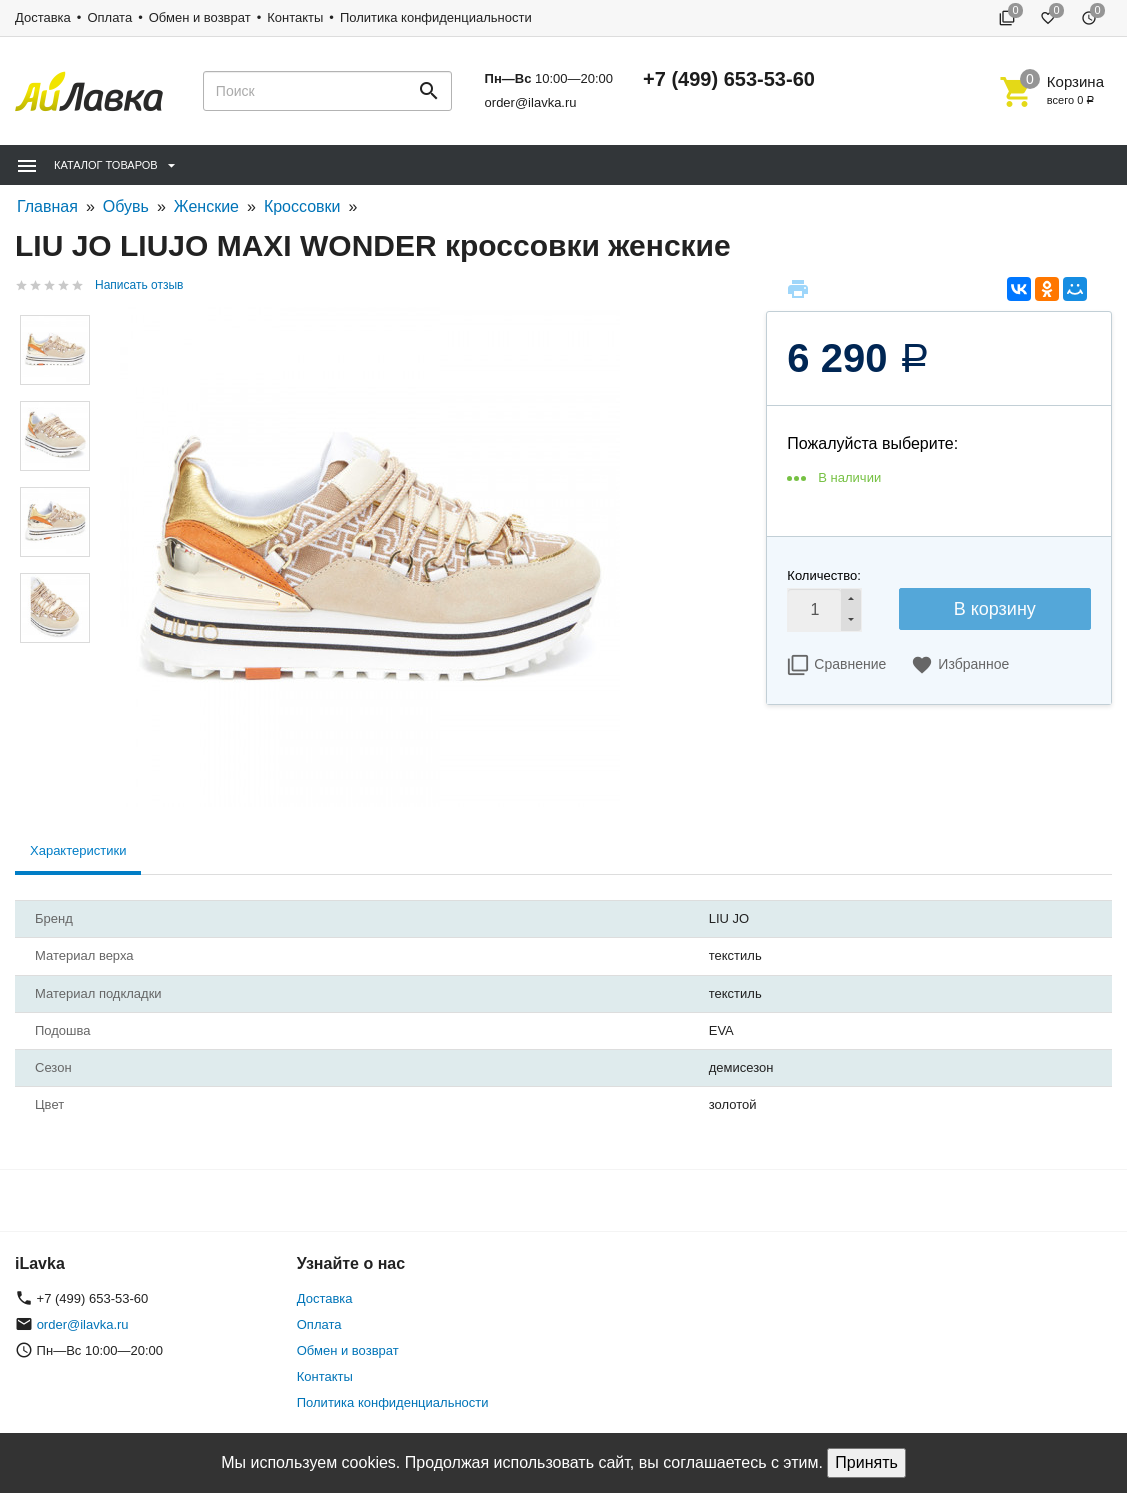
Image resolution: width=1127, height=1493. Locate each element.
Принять (866, 1462)
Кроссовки (302, 206)
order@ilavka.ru (531, 102)
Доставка (43, 17)
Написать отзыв (139, 285)
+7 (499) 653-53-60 (729, 79)
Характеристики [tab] (78, 850)
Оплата (109, 17)
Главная (47, 206)
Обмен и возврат (200, 17)
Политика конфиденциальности (436, 17)
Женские (206, 206)
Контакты (295, 17)
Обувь (126, 206)
